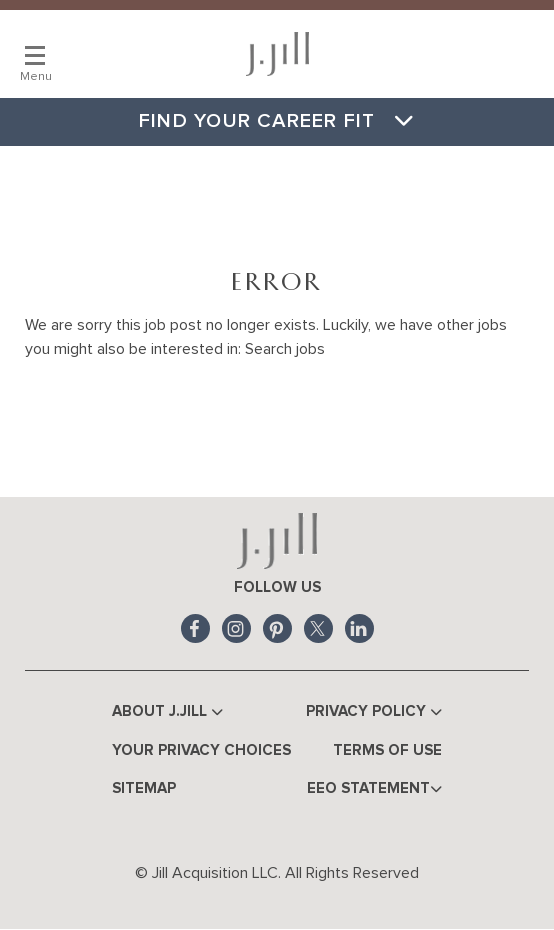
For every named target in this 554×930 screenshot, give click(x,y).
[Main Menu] (35, 55)
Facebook (195, 628)
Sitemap (144, 788)
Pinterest (277, 628)
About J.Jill (167, 712)
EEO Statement (374, 789)
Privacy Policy (374, 712)
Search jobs (285, 349)
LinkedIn (359, 628)
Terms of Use (387, 750)
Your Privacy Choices (201, 750)
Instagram (236, 628)
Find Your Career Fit (277, 121)
